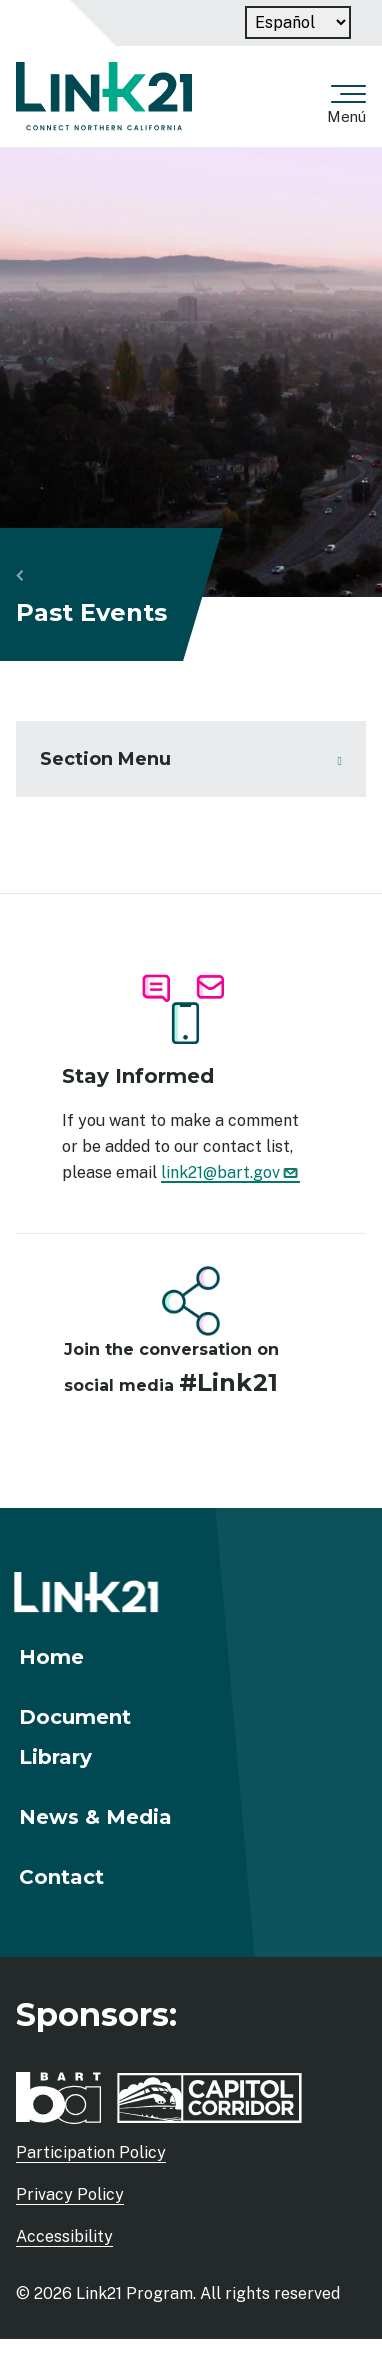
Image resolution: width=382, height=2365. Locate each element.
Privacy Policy (70, 2194)
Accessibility (64, 2236)
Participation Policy (91, 2152)
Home (51, 1657)
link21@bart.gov (230, 1172)
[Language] (298, 22)
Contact (61, 1877)
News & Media (95, 1817)
